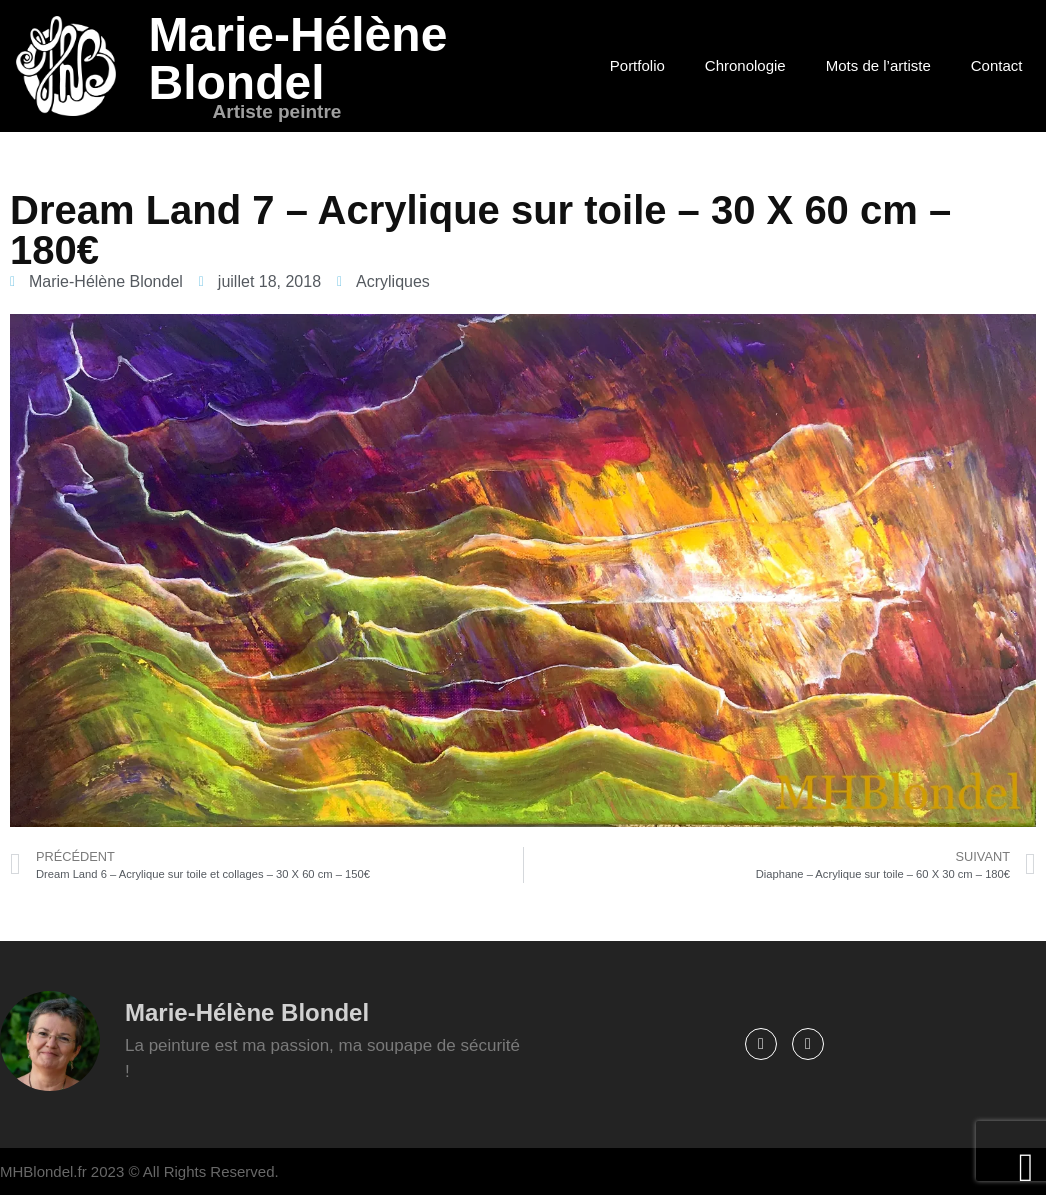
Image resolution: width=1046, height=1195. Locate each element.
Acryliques (393, 281)
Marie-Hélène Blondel (298, 58)
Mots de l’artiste (878, 65)
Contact (997, 65)
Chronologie (745, 65)
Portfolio (637, 65)
